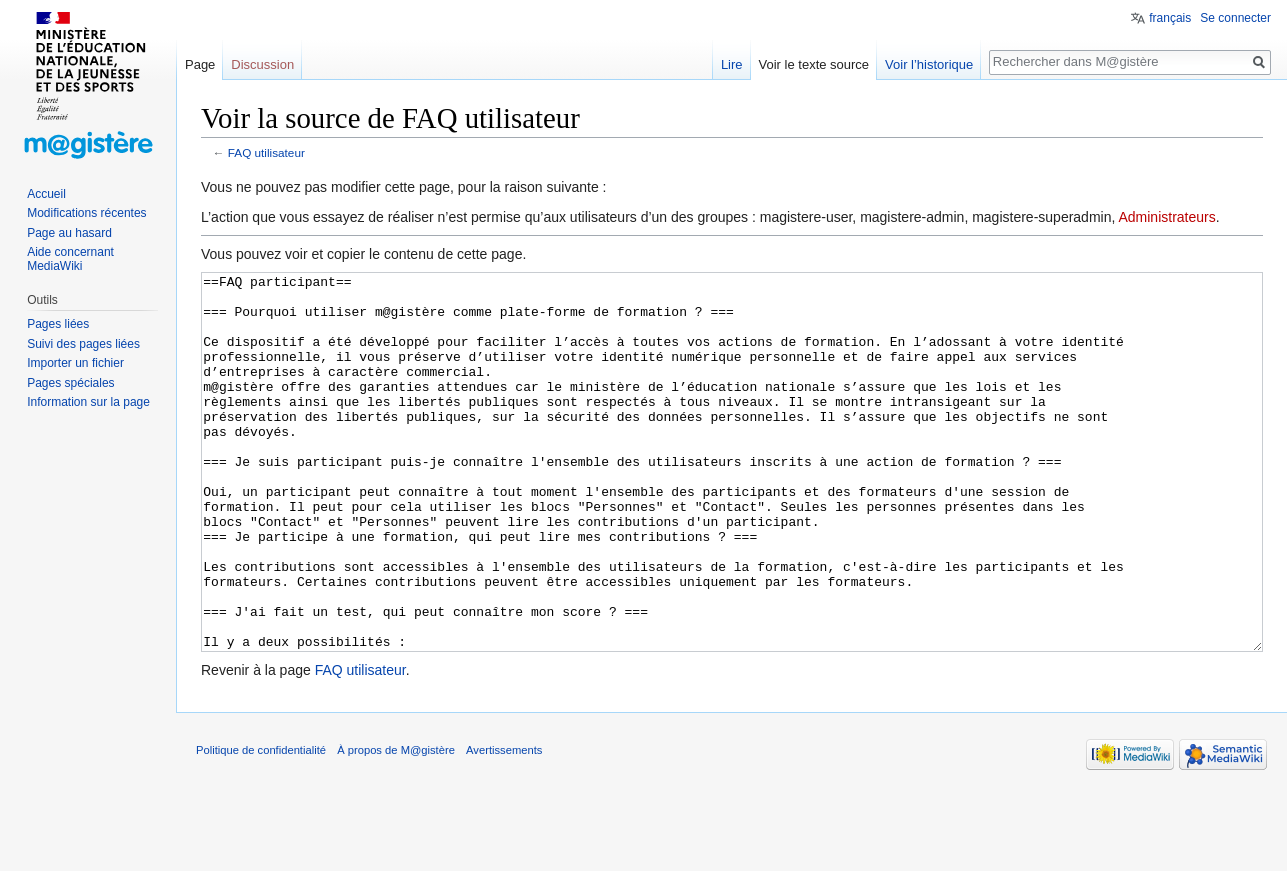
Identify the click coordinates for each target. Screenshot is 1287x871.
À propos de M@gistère (396, 825)
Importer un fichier (75, 363)
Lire (732, 64)
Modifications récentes (86, 213)
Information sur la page (88, 402)
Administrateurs (1166, 217)
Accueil (46, 194)
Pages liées (58, 324)
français (1170, 18)
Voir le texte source (814, 64)
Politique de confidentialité (261, 825)
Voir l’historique (929, 64)
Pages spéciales (70, 383)
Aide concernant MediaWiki (70, 259)
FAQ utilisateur (266, 152)
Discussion (262, 64)
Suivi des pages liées (83, 344)
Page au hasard (69, 233)
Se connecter (1235, 18)
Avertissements (504, 825)
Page (200, 64)
